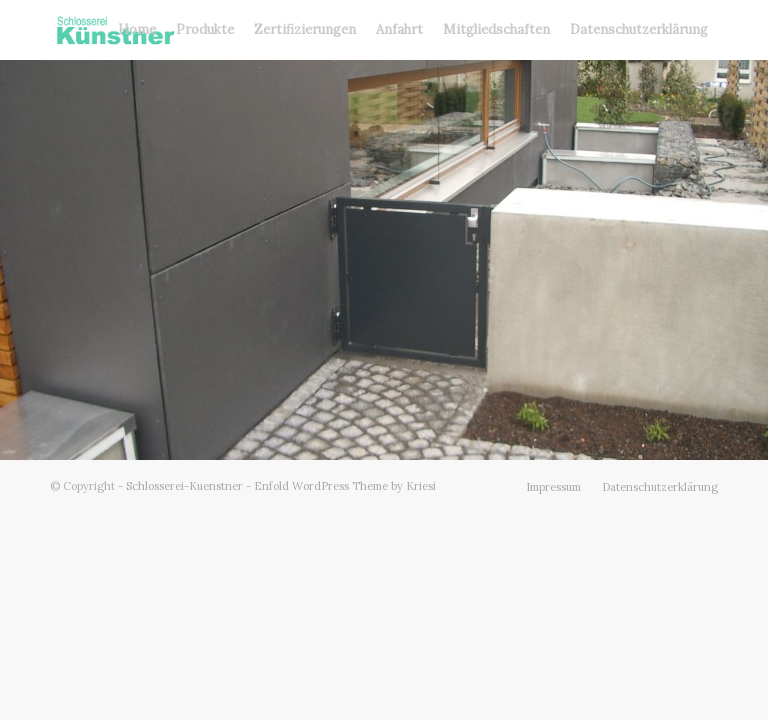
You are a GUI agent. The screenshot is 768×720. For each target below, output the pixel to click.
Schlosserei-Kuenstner (184, 486)
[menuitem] (137, 30)
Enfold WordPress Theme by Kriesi (345, 486)
